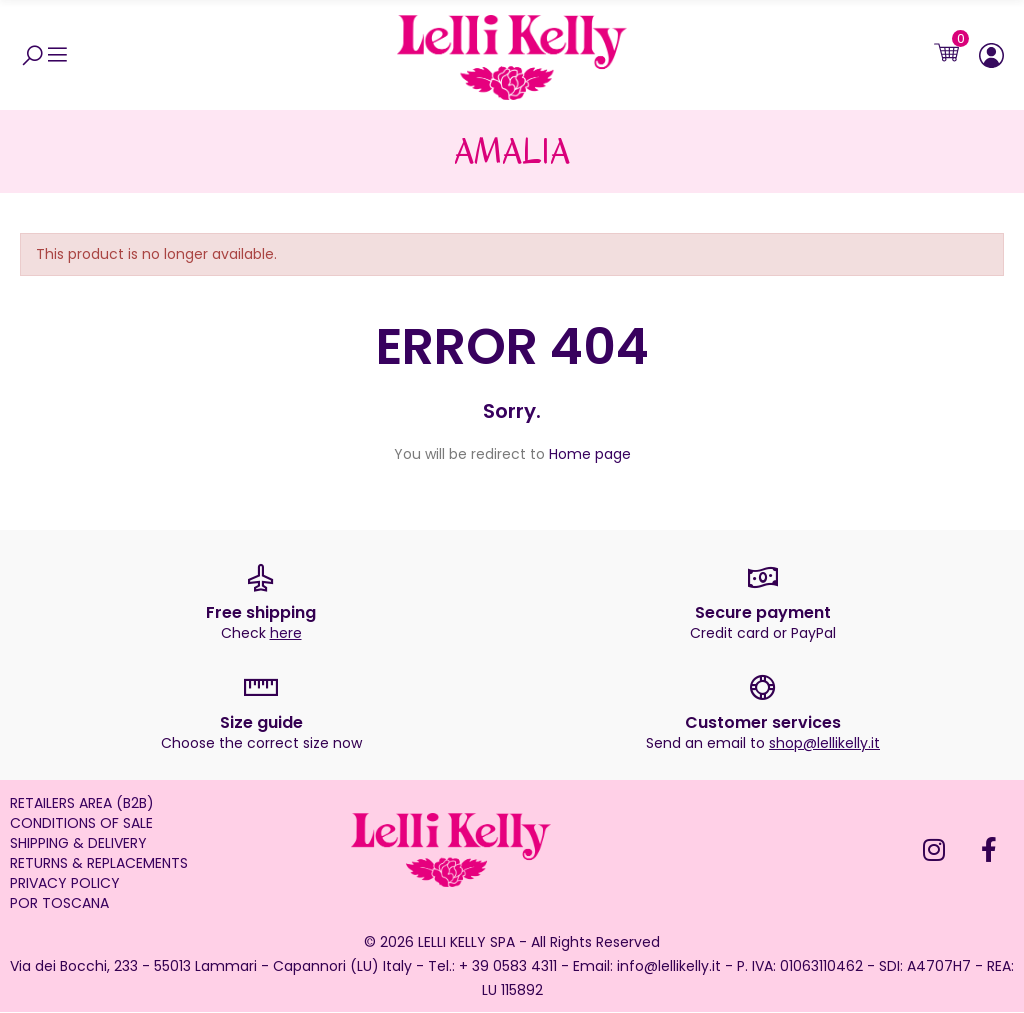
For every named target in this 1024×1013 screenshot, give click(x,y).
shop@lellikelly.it (824, 744)
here (286, 634)
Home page (590, 455)
